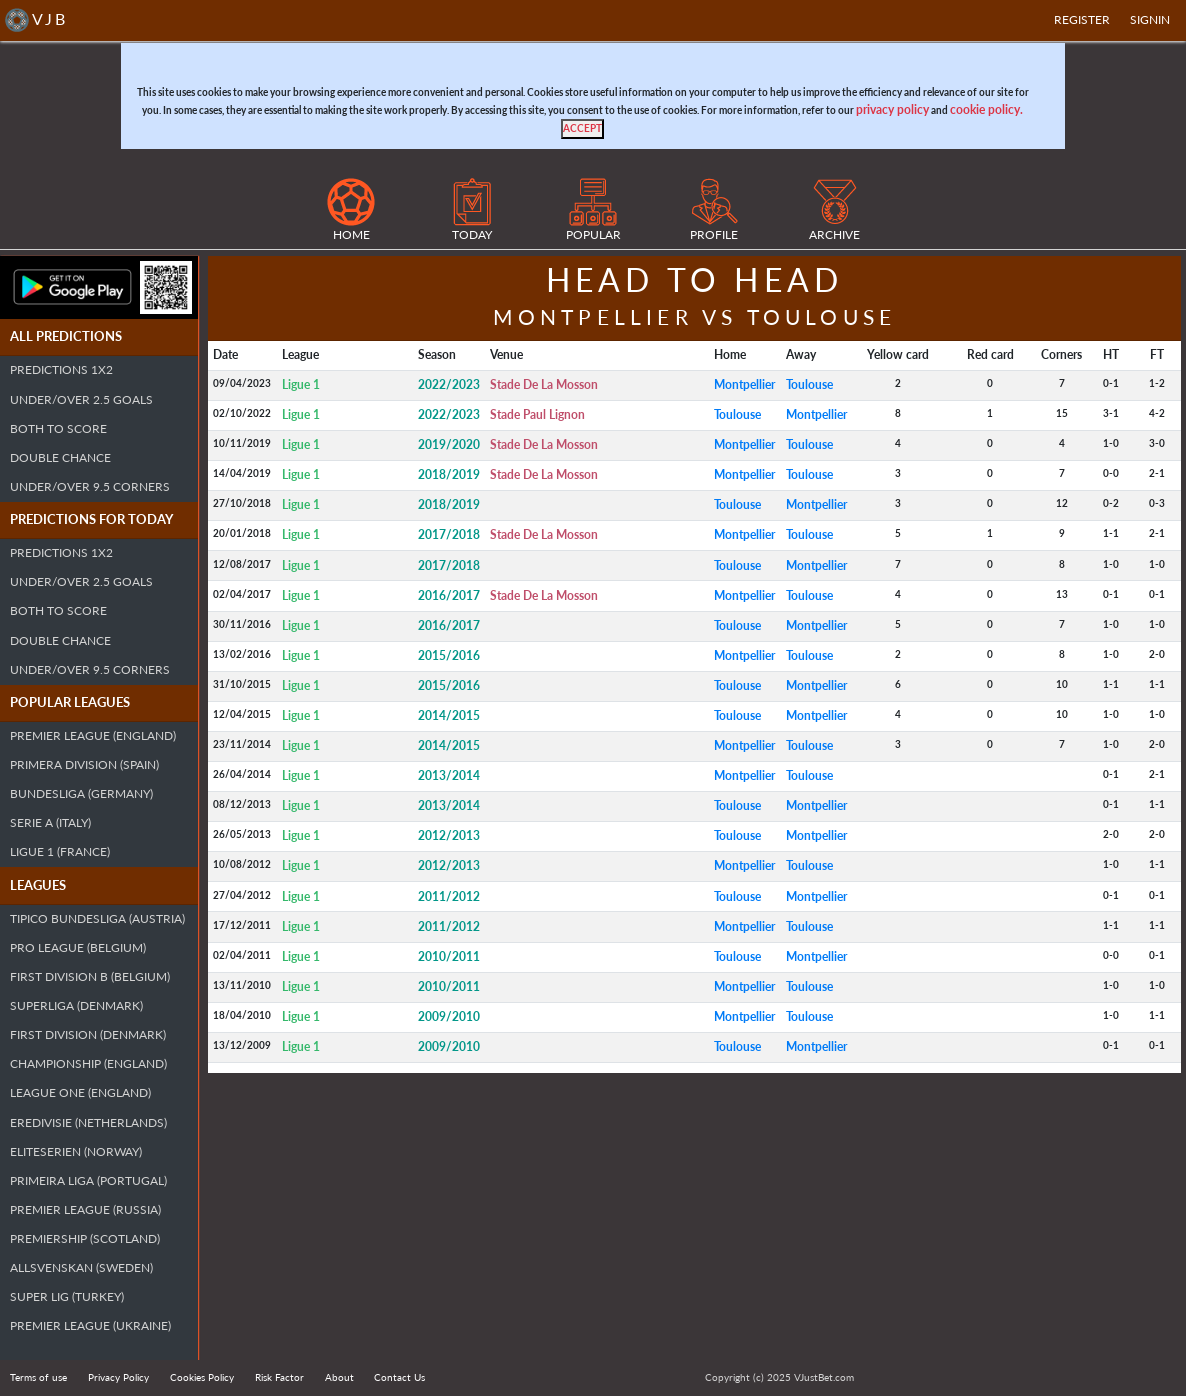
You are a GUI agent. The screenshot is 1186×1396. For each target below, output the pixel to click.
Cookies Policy (202, 1377)
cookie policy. (986, 109)
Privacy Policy (118, 1377)
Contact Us (399, 1377)
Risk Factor (279, 1377)
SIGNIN (1150, 19)
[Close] (582, 129)
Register (1082, 19)
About (339, 1377)
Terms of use (38, 1377)
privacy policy (892, 109)
